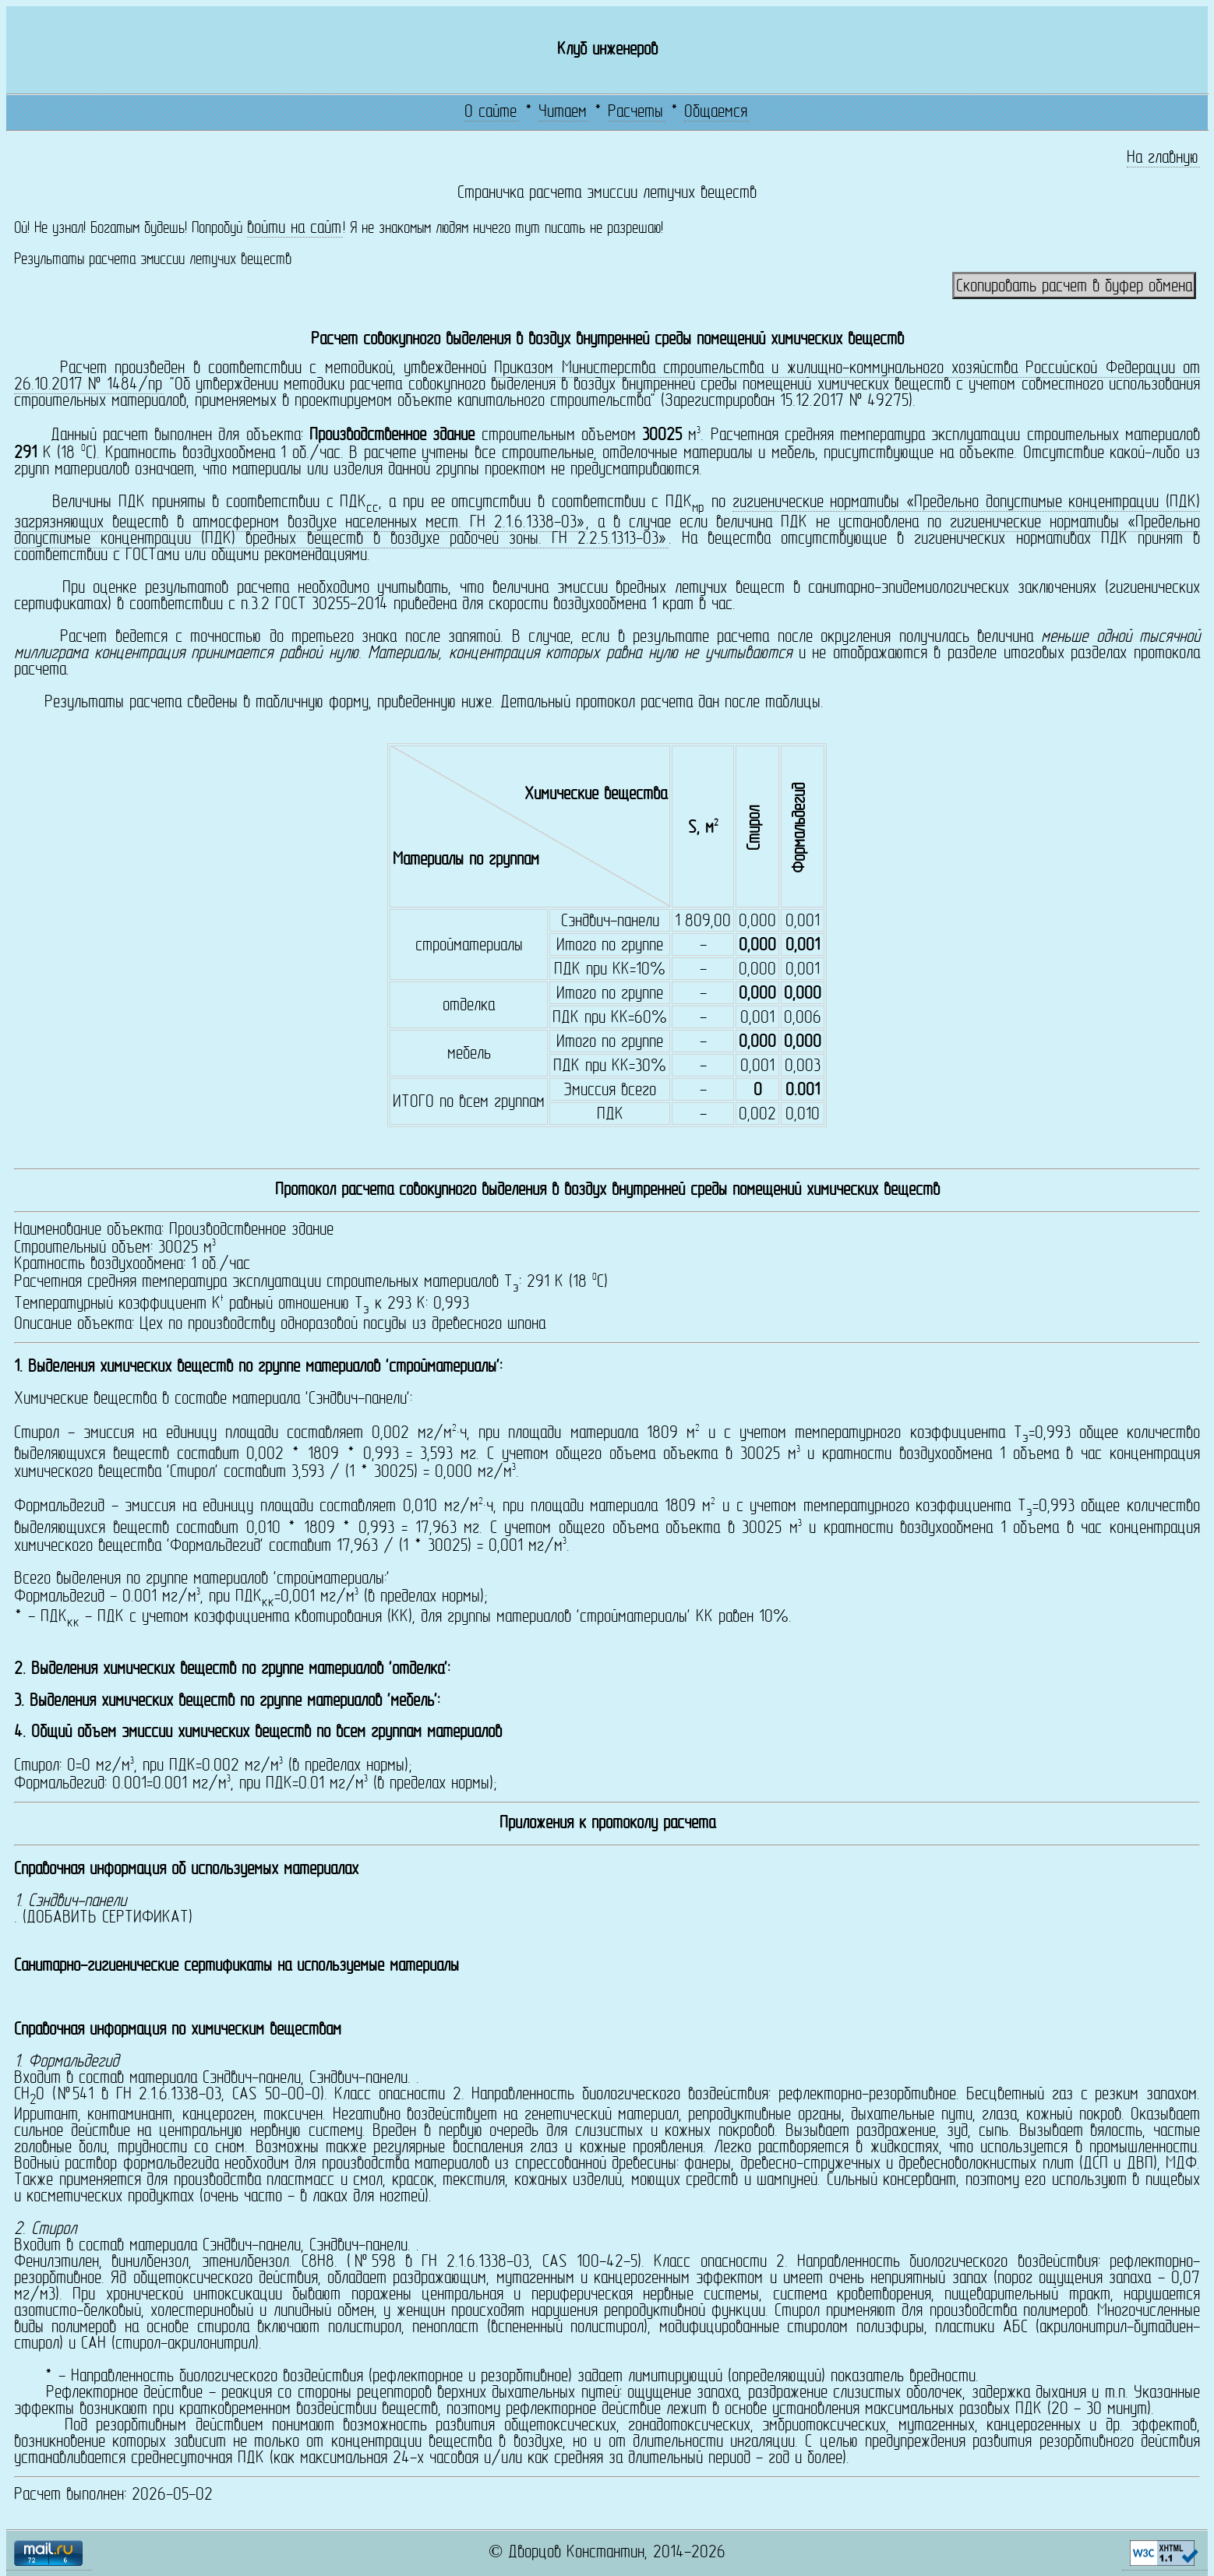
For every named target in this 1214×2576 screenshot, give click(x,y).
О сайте (490, 112)
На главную (1162, 158)
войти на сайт (294, 228)
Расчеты (635, 112)
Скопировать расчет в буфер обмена (1074, 287)
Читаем (562, 112)
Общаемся (715, 112)
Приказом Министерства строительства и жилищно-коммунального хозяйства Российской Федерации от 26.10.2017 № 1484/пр (607, 377)
